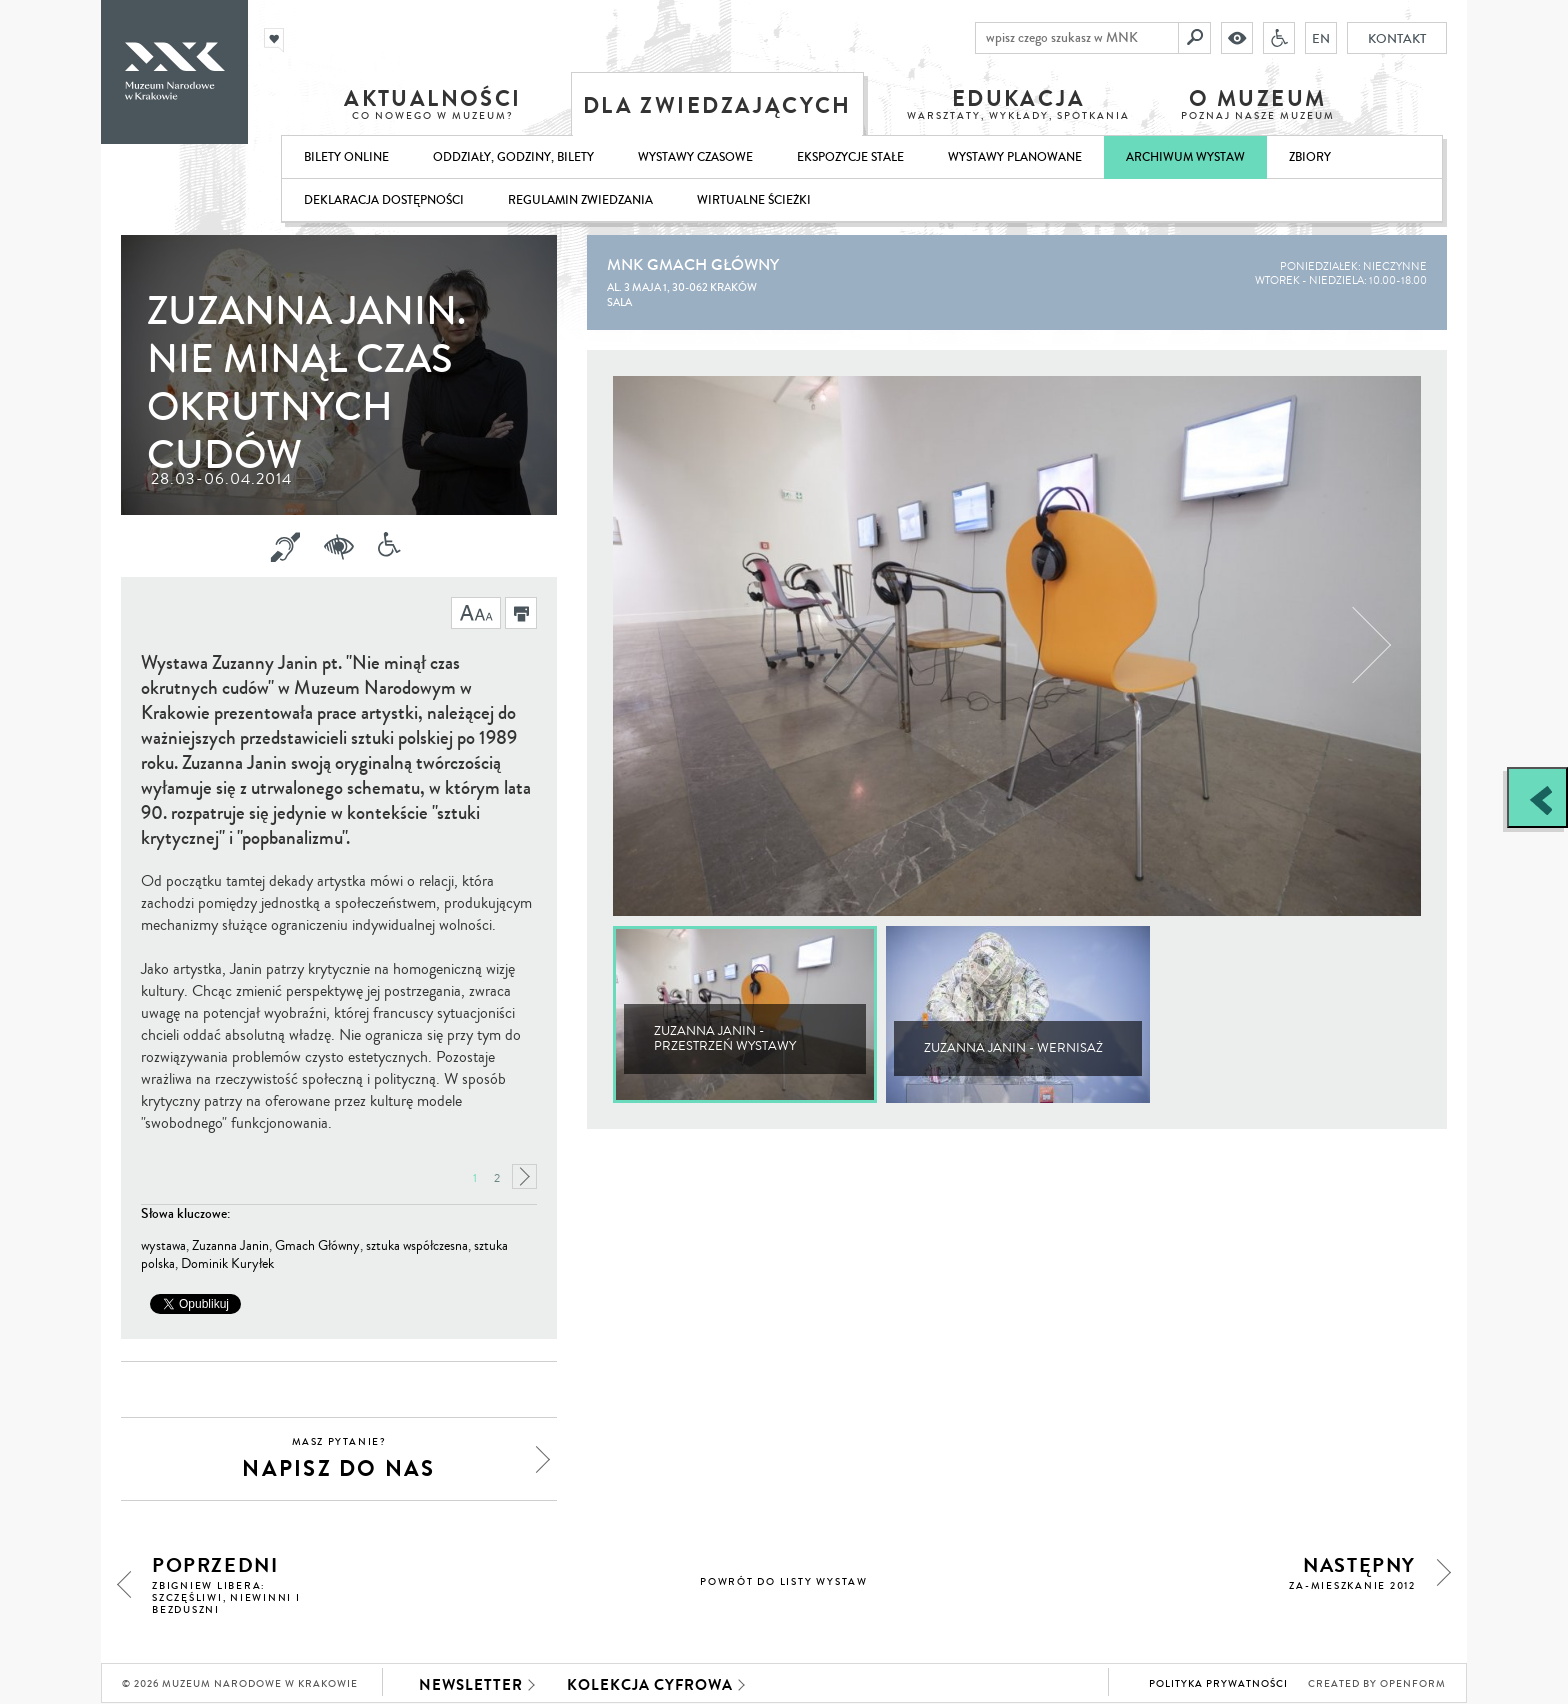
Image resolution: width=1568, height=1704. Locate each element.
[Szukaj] (1195, 38)
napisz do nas (339, 1460)
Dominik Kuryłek (227, 1264)
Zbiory (1310, 157)
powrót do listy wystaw (784, 1582)
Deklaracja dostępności (384, 200)
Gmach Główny (317, 1246)
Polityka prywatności (1218, 1684)
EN (1321, 38)
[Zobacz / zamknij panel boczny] (1537, 797)
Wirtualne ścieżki (754, 200)
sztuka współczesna (417, 1246)
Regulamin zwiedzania (580, 200)
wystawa (163, 1246)
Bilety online (346, 157)
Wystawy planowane (1015, 157)
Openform (1413, 1684)
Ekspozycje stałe (850, 157)
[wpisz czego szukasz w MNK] (1077, 38)
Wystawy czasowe (695, 157)
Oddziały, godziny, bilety (513, 157)
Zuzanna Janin (230, 1246)
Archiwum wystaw (1185, 157)
